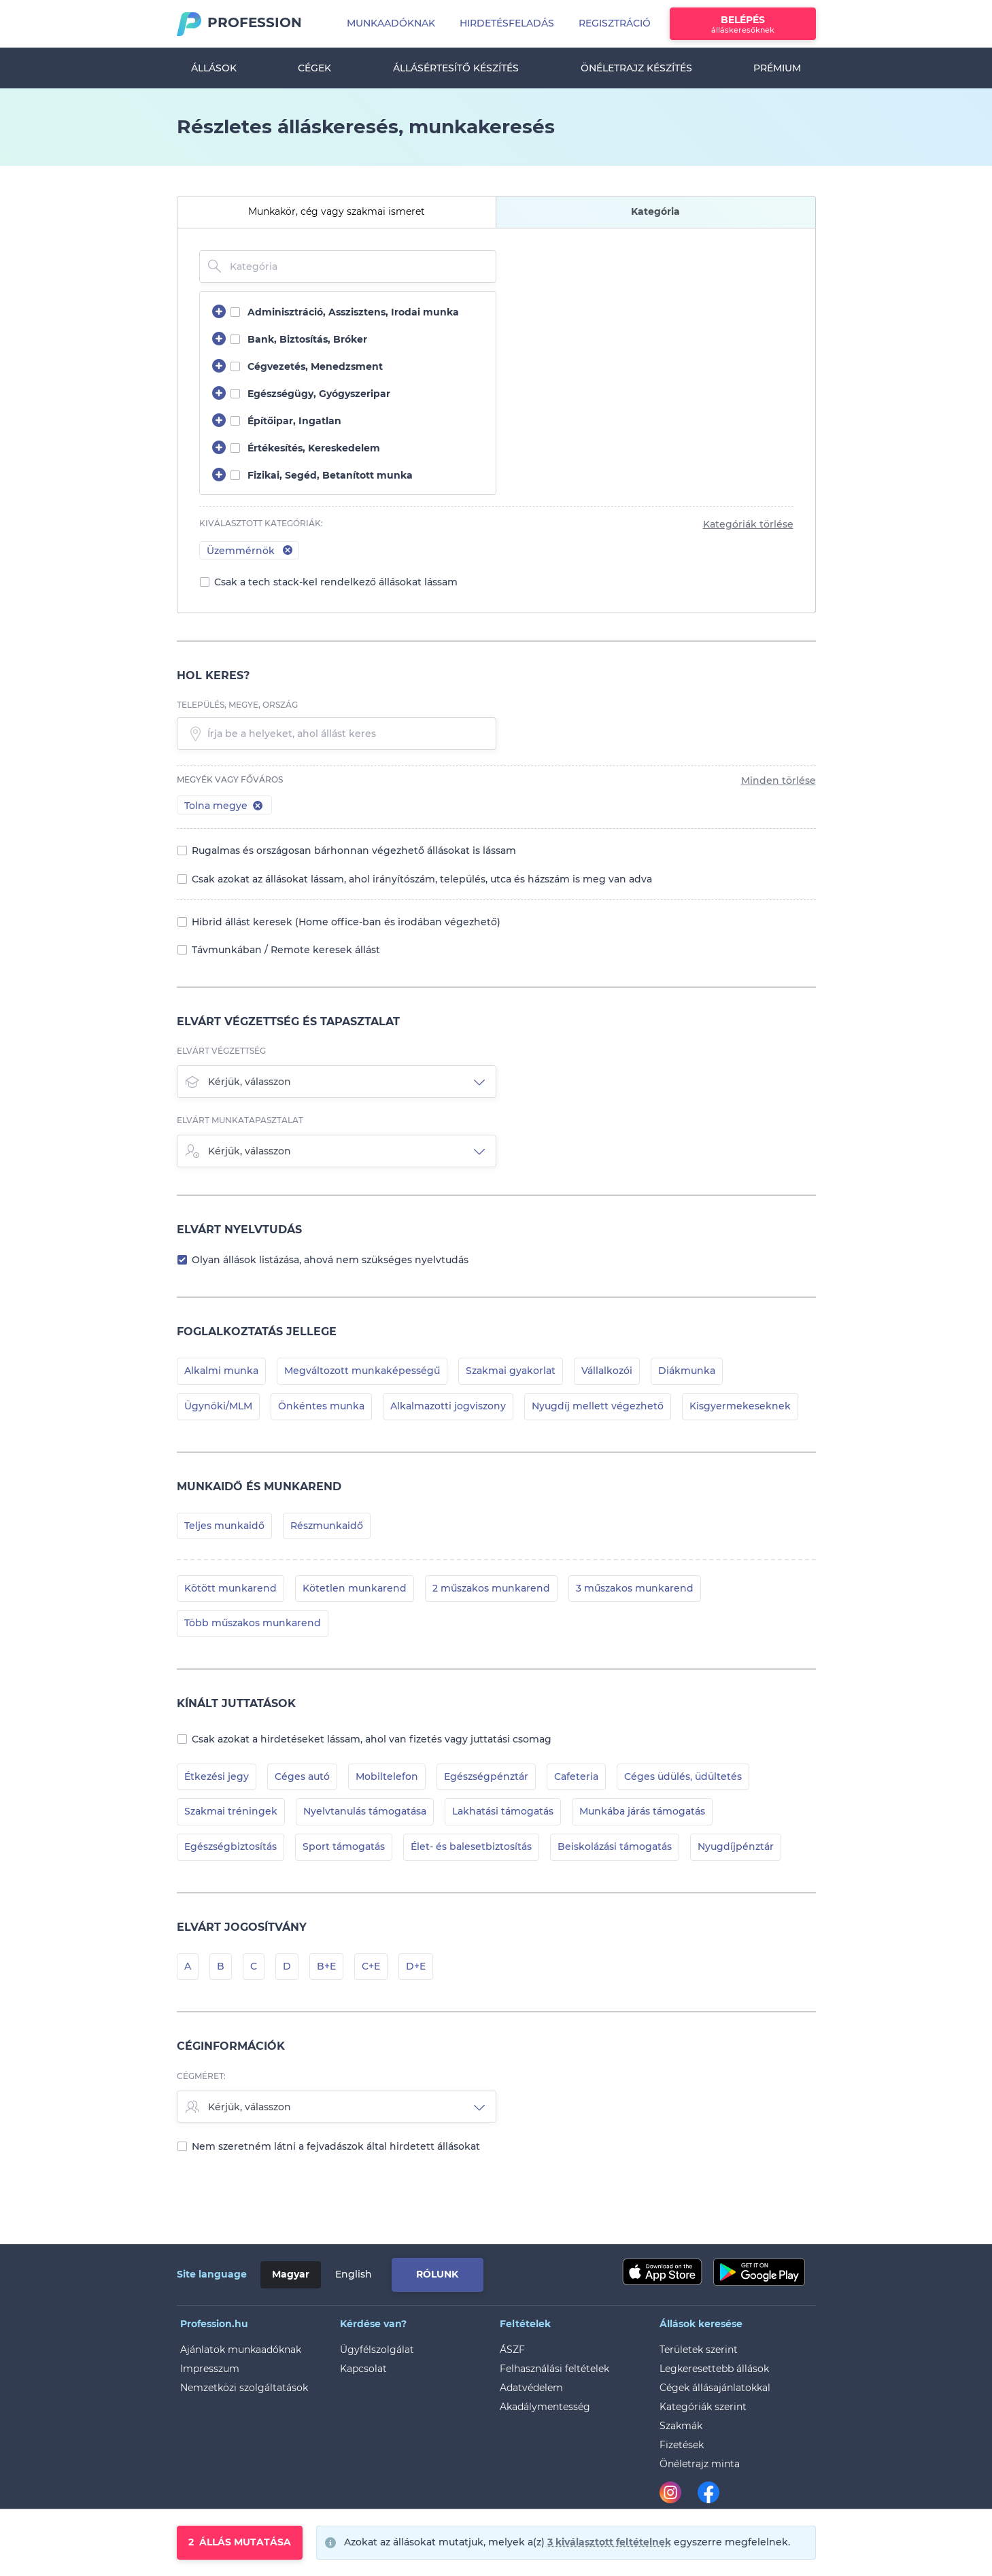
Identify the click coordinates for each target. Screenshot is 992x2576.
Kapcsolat (363, 2369)
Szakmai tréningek (230, 1811)
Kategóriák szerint (703, 2407)
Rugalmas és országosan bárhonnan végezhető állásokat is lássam (354, 850)
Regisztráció (615, 23)
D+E (416, 1966)
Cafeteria (576, 1776)
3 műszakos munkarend (635, 1588)
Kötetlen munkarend (355, 1588)
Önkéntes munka (321, 1406)
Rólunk (437, 2274)
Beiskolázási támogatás (615, 1846)
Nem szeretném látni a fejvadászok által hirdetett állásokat (336, 2146)
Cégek (314, 68)
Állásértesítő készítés (456, 68)
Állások (214, 68)
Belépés (742, 24)
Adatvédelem (531, 2388)
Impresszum (209, 2369)
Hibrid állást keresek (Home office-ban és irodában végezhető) (346, 922)
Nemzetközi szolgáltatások (244, 2388)
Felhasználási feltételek (554, 2369)
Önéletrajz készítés (636, 68)
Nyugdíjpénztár (736, 1846)
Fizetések (682, 2445)
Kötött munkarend (230, 1588)
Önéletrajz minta (700, 2464)
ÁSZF (512, 2349)
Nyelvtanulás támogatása (364, 1811)
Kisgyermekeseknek (740, 1406)
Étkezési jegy (216, 1776)
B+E (326, 1966)
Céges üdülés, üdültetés (683, 1776)
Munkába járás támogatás (642, 1811)
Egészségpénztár (486, 1776)
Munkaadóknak (391, 23)
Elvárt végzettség (221, 1051)
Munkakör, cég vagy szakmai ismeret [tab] (336, 211)
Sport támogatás (344, 1846)
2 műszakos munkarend (491, 1588)
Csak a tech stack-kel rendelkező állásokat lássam (336, 582)
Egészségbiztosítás (230, 1846)
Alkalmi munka (221, 1370)
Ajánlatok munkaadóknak (240, 2349)
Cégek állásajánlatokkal (715, 2388)
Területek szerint (699, 2349)
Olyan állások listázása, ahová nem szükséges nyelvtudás (330, 1260)
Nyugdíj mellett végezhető (598, 1406)
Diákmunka (686, 1370)
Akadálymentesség (545, 2407)
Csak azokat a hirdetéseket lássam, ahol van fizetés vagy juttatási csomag (371, 1739)
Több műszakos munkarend (252, 1623)
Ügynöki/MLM (218, 1406)
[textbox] (336, 733)
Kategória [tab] (655, 211)
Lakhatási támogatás (502, 1811)
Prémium (777, 68)
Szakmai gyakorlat (510, 1370)
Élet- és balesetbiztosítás (471, 1846)
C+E (371, 1966)
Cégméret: (201, 2076)
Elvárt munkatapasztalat (240, 1120)
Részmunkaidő (326, 1525)
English (353, 2274)
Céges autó (302, 1776)
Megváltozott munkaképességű (362, 1370)
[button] (258, 805)
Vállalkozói (606, 1370)
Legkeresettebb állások (714, 2369)
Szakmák (681, 2426)
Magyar (290, 2274)
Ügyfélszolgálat (377, 2349)
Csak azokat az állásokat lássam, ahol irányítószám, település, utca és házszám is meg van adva (422, 879)
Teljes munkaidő (224, 1525)
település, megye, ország (237, 705)
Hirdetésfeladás (507, 23)
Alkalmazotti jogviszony (448, 1406)
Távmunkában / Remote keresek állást (286, 950)
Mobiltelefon (387, 1776)
